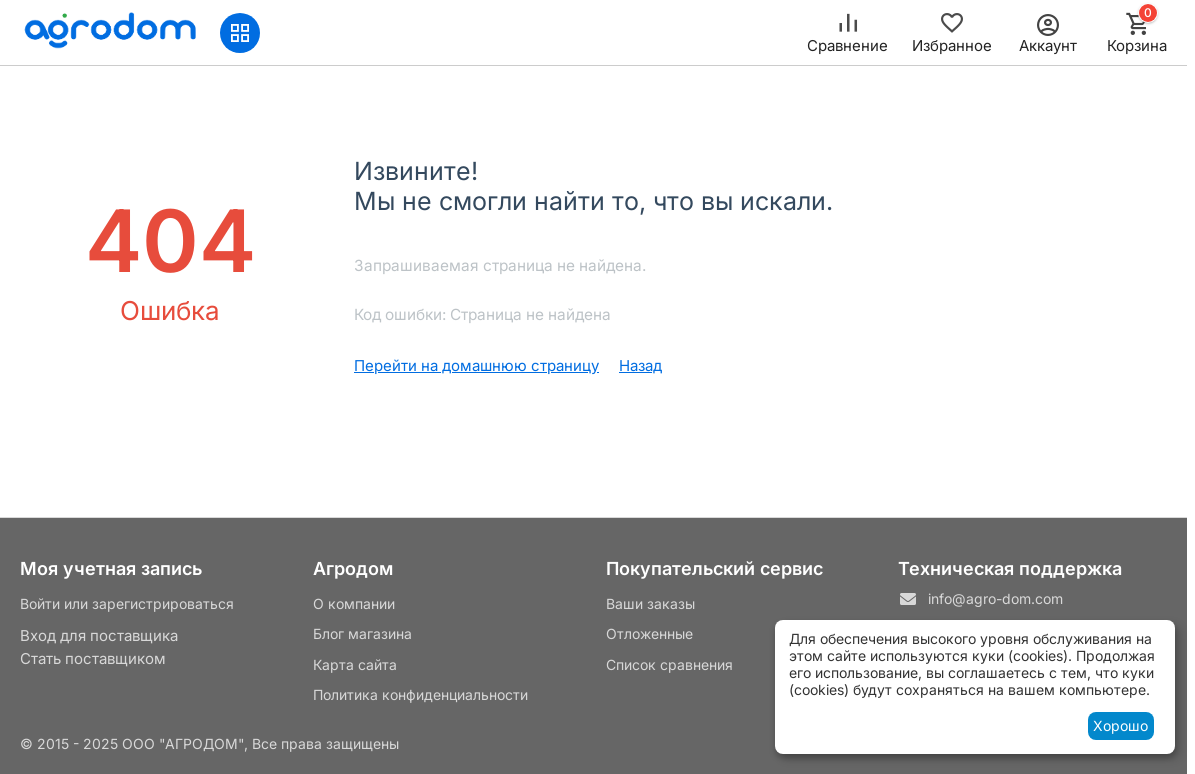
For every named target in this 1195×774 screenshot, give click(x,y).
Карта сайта (355, 664)
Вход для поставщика (99, 635)
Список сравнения (669, 664)
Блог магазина (362, 633)
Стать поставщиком (93, 658)
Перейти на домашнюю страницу (476, 365)
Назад (640, 365)
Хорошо (1120, 725)
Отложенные (649, 633)
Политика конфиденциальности (420, 694)
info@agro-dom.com (995, 598)
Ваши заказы (650, 603)
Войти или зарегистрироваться (127, 603)
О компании (354, 603)
